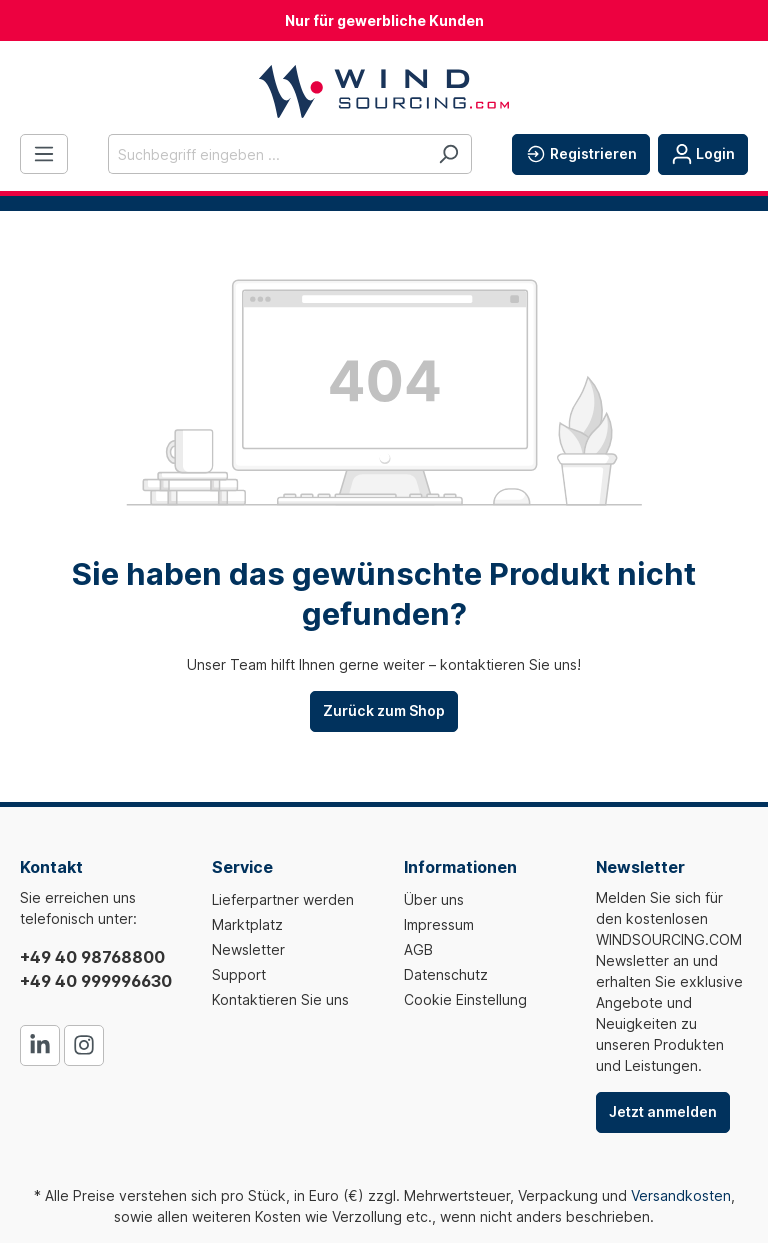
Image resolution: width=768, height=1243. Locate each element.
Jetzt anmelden (663, 1111)
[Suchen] (448, 154)
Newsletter (248, 949)
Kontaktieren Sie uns (280, 999)
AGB (418, 949)
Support (239, 974)
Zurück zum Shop (384, 710)
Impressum (439, 924)
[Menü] (44, 154)
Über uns (434, 899)
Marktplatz (247, 924)
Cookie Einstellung (465, 999)
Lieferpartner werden (283, 899)
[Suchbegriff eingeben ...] (267, 154)
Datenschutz (446, 974)
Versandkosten (681, 1195)
